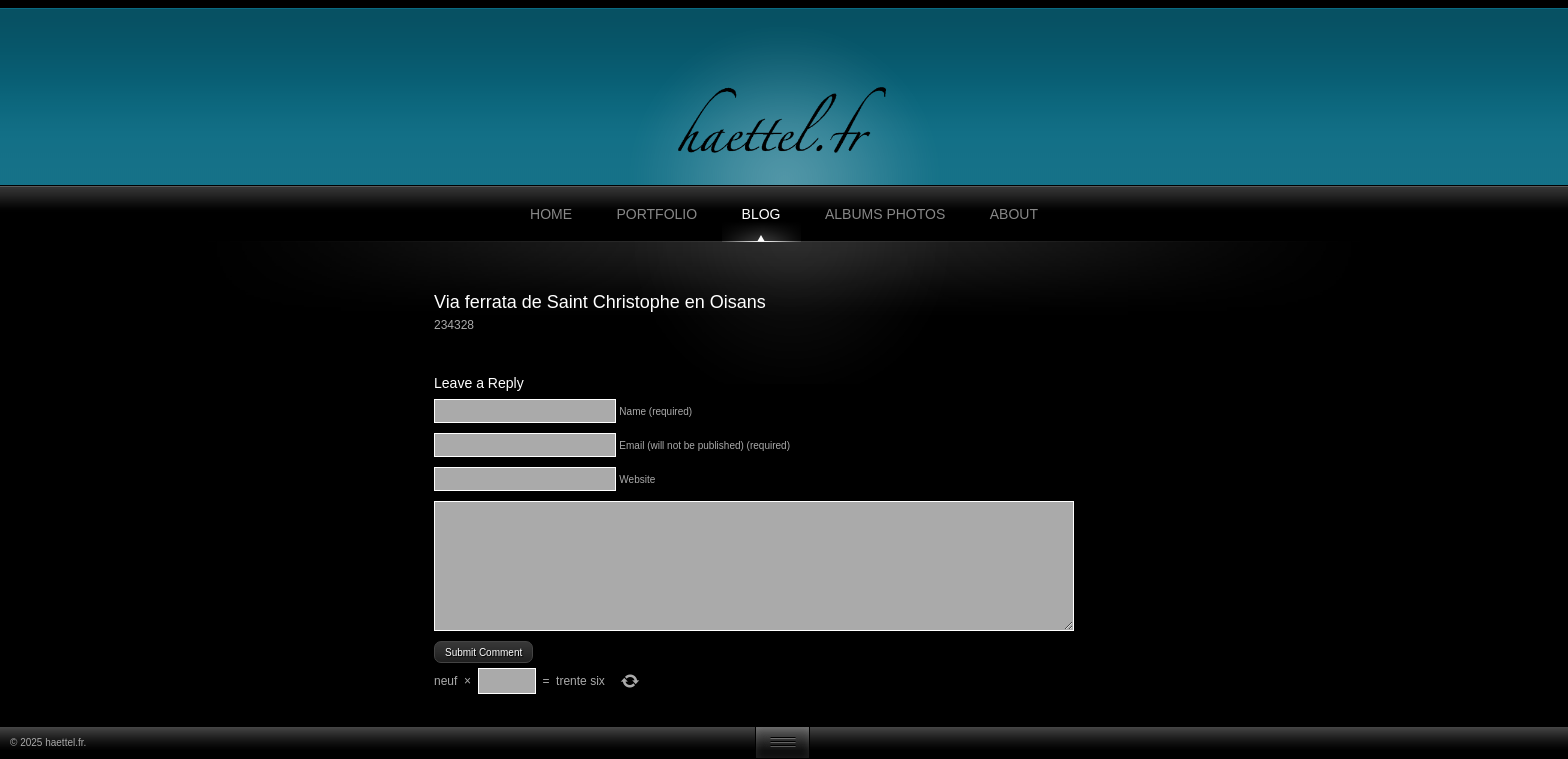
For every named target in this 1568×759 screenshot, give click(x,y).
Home (551, 214)
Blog (761, 214)
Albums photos (885, 214)
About (1014, 214)
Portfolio (656, 214)
